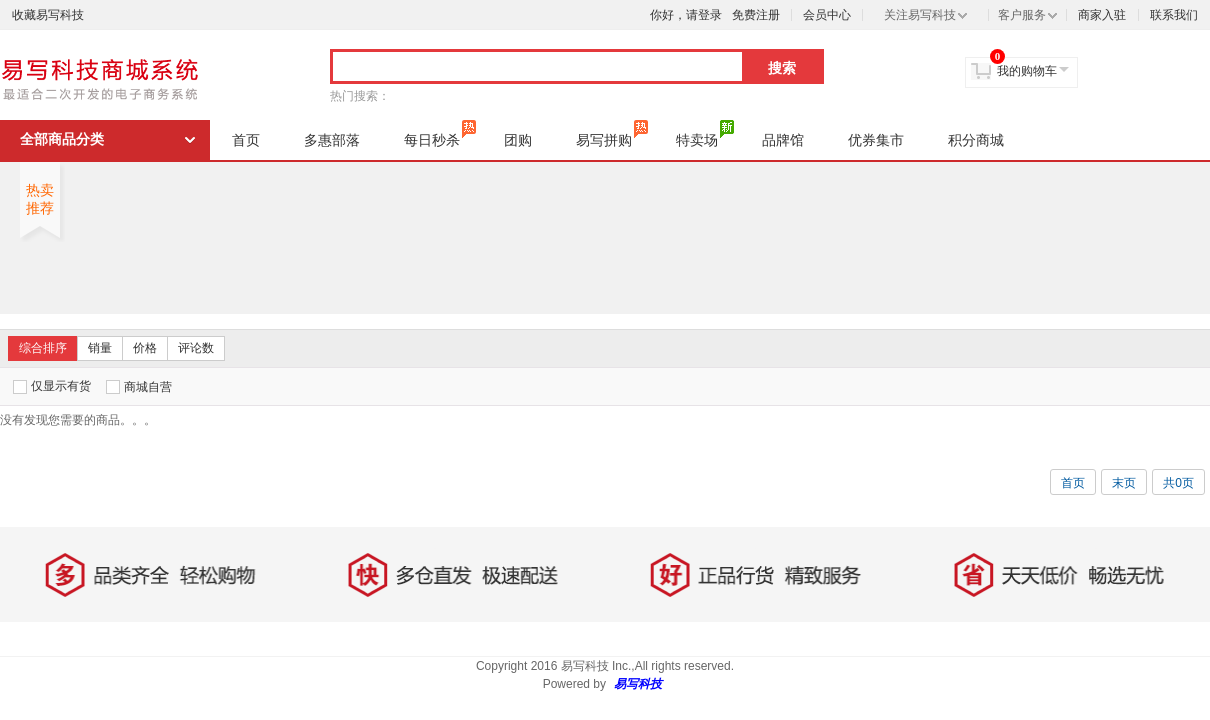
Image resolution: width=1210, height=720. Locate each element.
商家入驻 (1102, 15)
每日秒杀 (440, 134)
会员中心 (827, 15)
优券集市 (876, 140)
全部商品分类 (62, 139)
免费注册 (756, 15)
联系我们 (1174, 15)
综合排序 (43, 348)
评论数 (196, 348)
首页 (246, 140)
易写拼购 (612, 134)
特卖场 (705, 134)
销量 (100, 348)
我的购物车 (1027, 71)
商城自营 (139, 387)
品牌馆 (783, 140)
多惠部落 (332, 140)
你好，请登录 (686, 15)
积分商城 (976, 140)
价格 (145, 348)
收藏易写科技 (48, 15)
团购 (518, 140)
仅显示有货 (52, 386)
